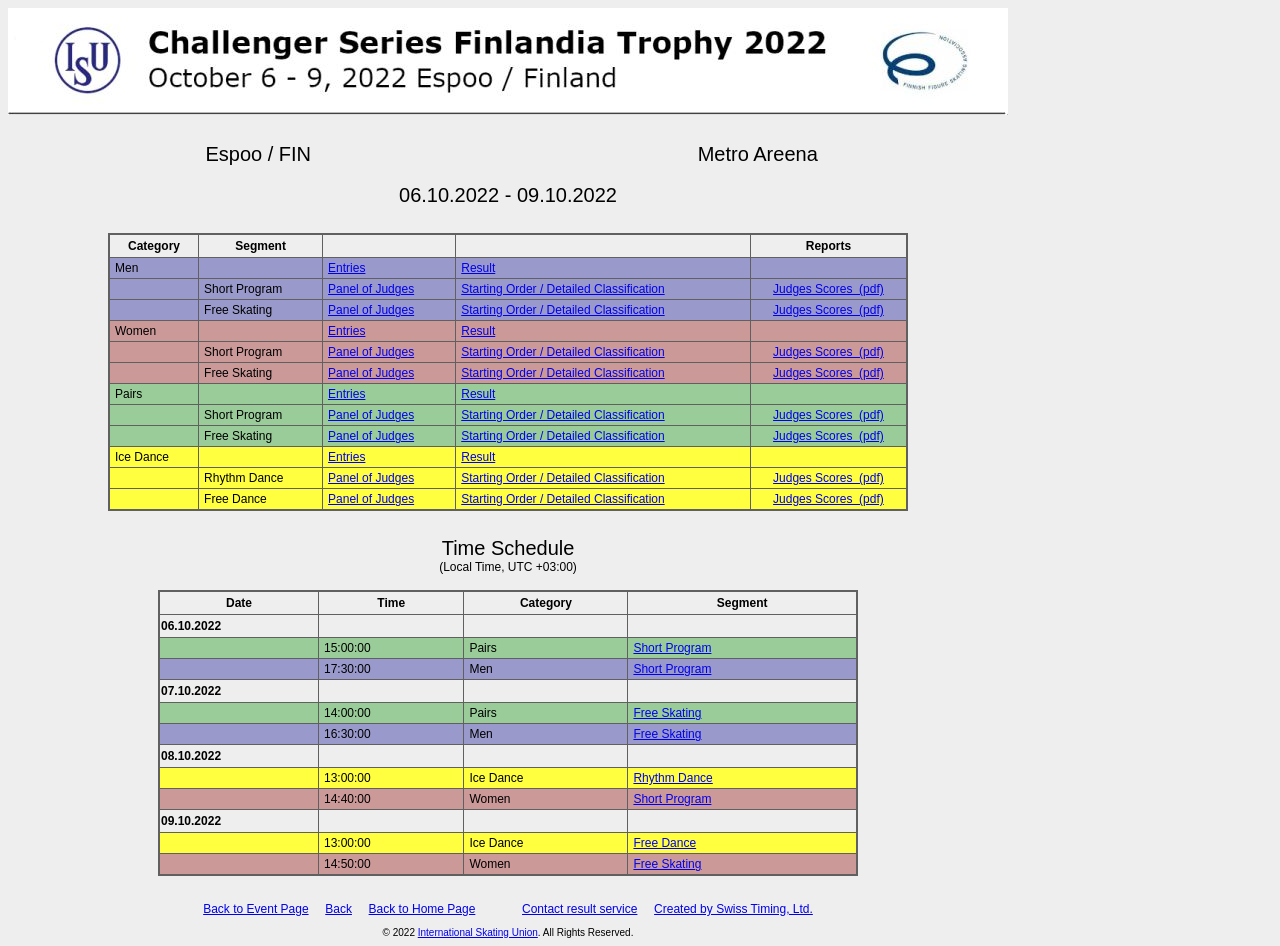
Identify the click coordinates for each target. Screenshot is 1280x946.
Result (478, 268)
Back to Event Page (255, 909)
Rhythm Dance (672, 778)
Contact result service (579, 909)
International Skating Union (478, 932)
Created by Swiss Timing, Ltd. (733, 909)
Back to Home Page (422, 909)
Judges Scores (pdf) (828, 289)
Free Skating (667, 713)
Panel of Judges (371, 289)
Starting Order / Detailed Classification (562, 289)
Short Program (672, 648)
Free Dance (664, 843)
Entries (346, 268)
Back (338, 909)
